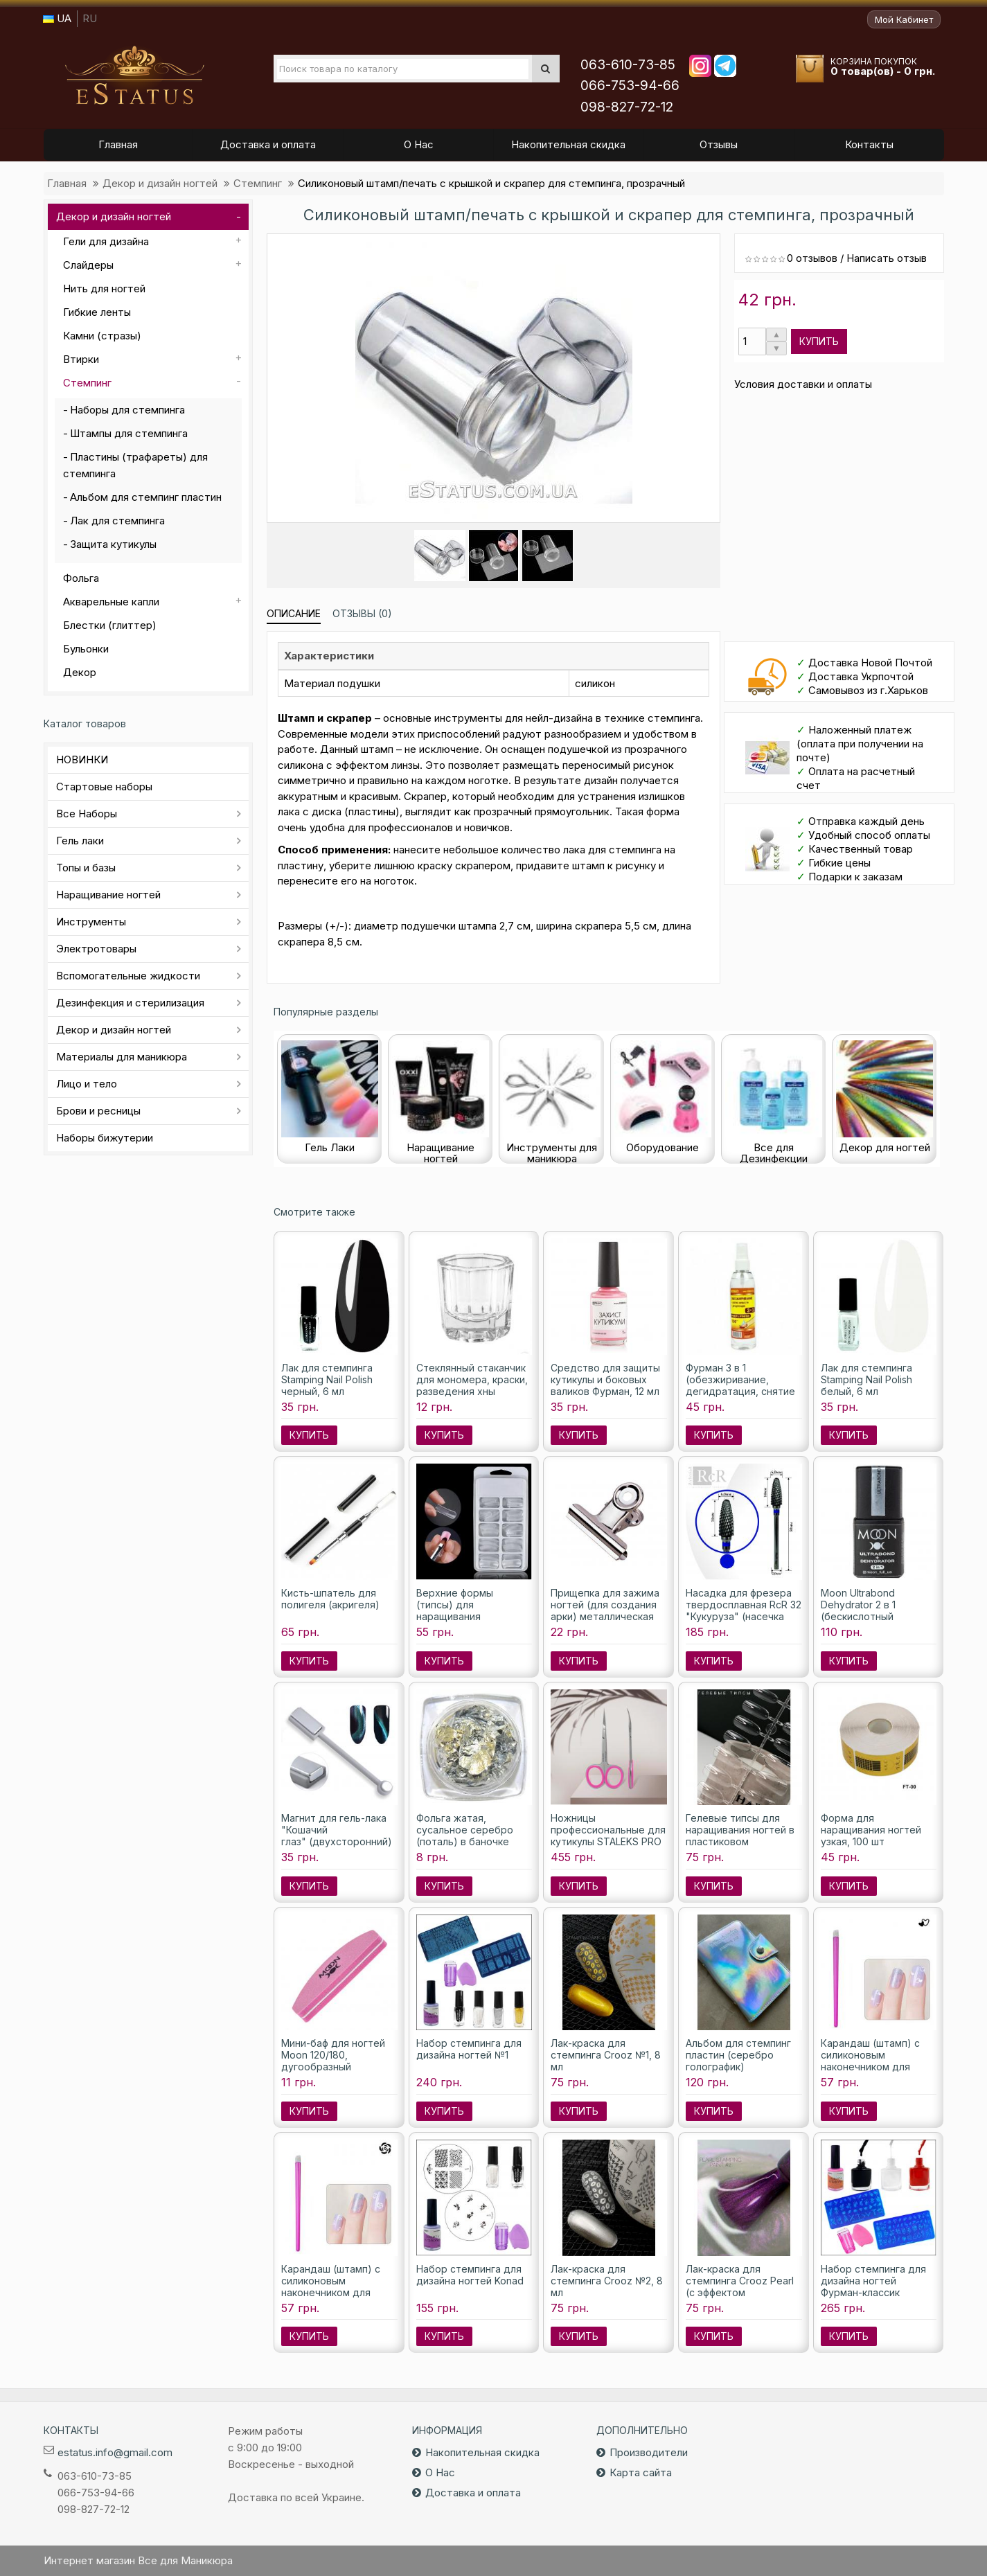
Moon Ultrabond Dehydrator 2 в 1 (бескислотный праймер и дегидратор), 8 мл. (867, 1616)
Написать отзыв (886, 258)
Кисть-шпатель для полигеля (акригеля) (330, 1598)
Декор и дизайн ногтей (160, 183)
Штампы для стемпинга (129, 433)
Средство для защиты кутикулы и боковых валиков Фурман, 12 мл (605, 1379)
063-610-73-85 (627, 65)
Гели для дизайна (106, 241)
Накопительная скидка (482, 2452)
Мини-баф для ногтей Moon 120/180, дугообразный (333, 2054)
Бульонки (86, 648)
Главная (67, 183)
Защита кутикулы (113, 544)
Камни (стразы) (102, 335)
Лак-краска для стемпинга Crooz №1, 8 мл (606, 2054)
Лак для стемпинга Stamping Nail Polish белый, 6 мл (866, 1379)
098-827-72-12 (626, 107)
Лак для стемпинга (117, 520)
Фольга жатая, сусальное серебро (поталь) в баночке (464, 1829)
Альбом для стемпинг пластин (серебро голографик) (738, 2054)
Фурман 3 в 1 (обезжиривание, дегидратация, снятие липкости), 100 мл (740, 1385)
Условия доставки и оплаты (803, 384)
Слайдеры (88, 265)
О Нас (440, 2472)
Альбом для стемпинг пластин (146, 497)
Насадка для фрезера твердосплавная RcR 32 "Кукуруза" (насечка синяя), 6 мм (743, 1610)
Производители (649, 2452)
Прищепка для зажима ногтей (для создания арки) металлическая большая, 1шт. (605, 1610)
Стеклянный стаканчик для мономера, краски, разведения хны (472, 1379)
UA (57, 18)
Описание (294, 613)
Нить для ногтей (104, 288)
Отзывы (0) (362, 613)
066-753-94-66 (629, 86)
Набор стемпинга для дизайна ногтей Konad (470, 2274)
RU (89, 18)
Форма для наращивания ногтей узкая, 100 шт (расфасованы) (871, 1835)
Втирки (81, 359)
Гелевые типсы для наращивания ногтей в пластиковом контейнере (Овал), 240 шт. (740, 1841)
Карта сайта (641, 2472)
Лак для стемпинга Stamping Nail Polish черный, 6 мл (327, 1379)
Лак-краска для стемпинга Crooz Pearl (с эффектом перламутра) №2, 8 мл (740, 2286)
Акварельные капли (111, 601)
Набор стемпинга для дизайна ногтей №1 (469, 2049)
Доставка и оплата (473, 2492)
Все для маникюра (134, 75)
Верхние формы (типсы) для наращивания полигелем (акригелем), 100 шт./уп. (473, 1616)
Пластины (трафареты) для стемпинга (135, 465)
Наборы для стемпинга (127, 409)
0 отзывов (812, 258)
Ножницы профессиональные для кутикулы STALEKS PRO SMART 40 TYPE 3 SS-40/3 (608, 1841)
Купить (819, 341)
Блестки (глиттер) (110, 625)
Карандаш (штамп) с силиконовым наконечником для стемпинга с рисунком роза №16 (335, 2292)
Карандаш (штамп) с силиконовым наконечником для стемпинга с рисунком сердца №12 (875, 2066)
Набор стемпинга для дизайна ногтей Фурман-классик (873, 2280)
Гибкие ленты (97, 312)
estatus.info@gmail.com (114, 2452)
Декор (79, 672)
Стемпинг (257, 183)
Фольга (81, 578)
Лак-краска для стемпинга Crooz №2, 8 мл (607, 2280)
